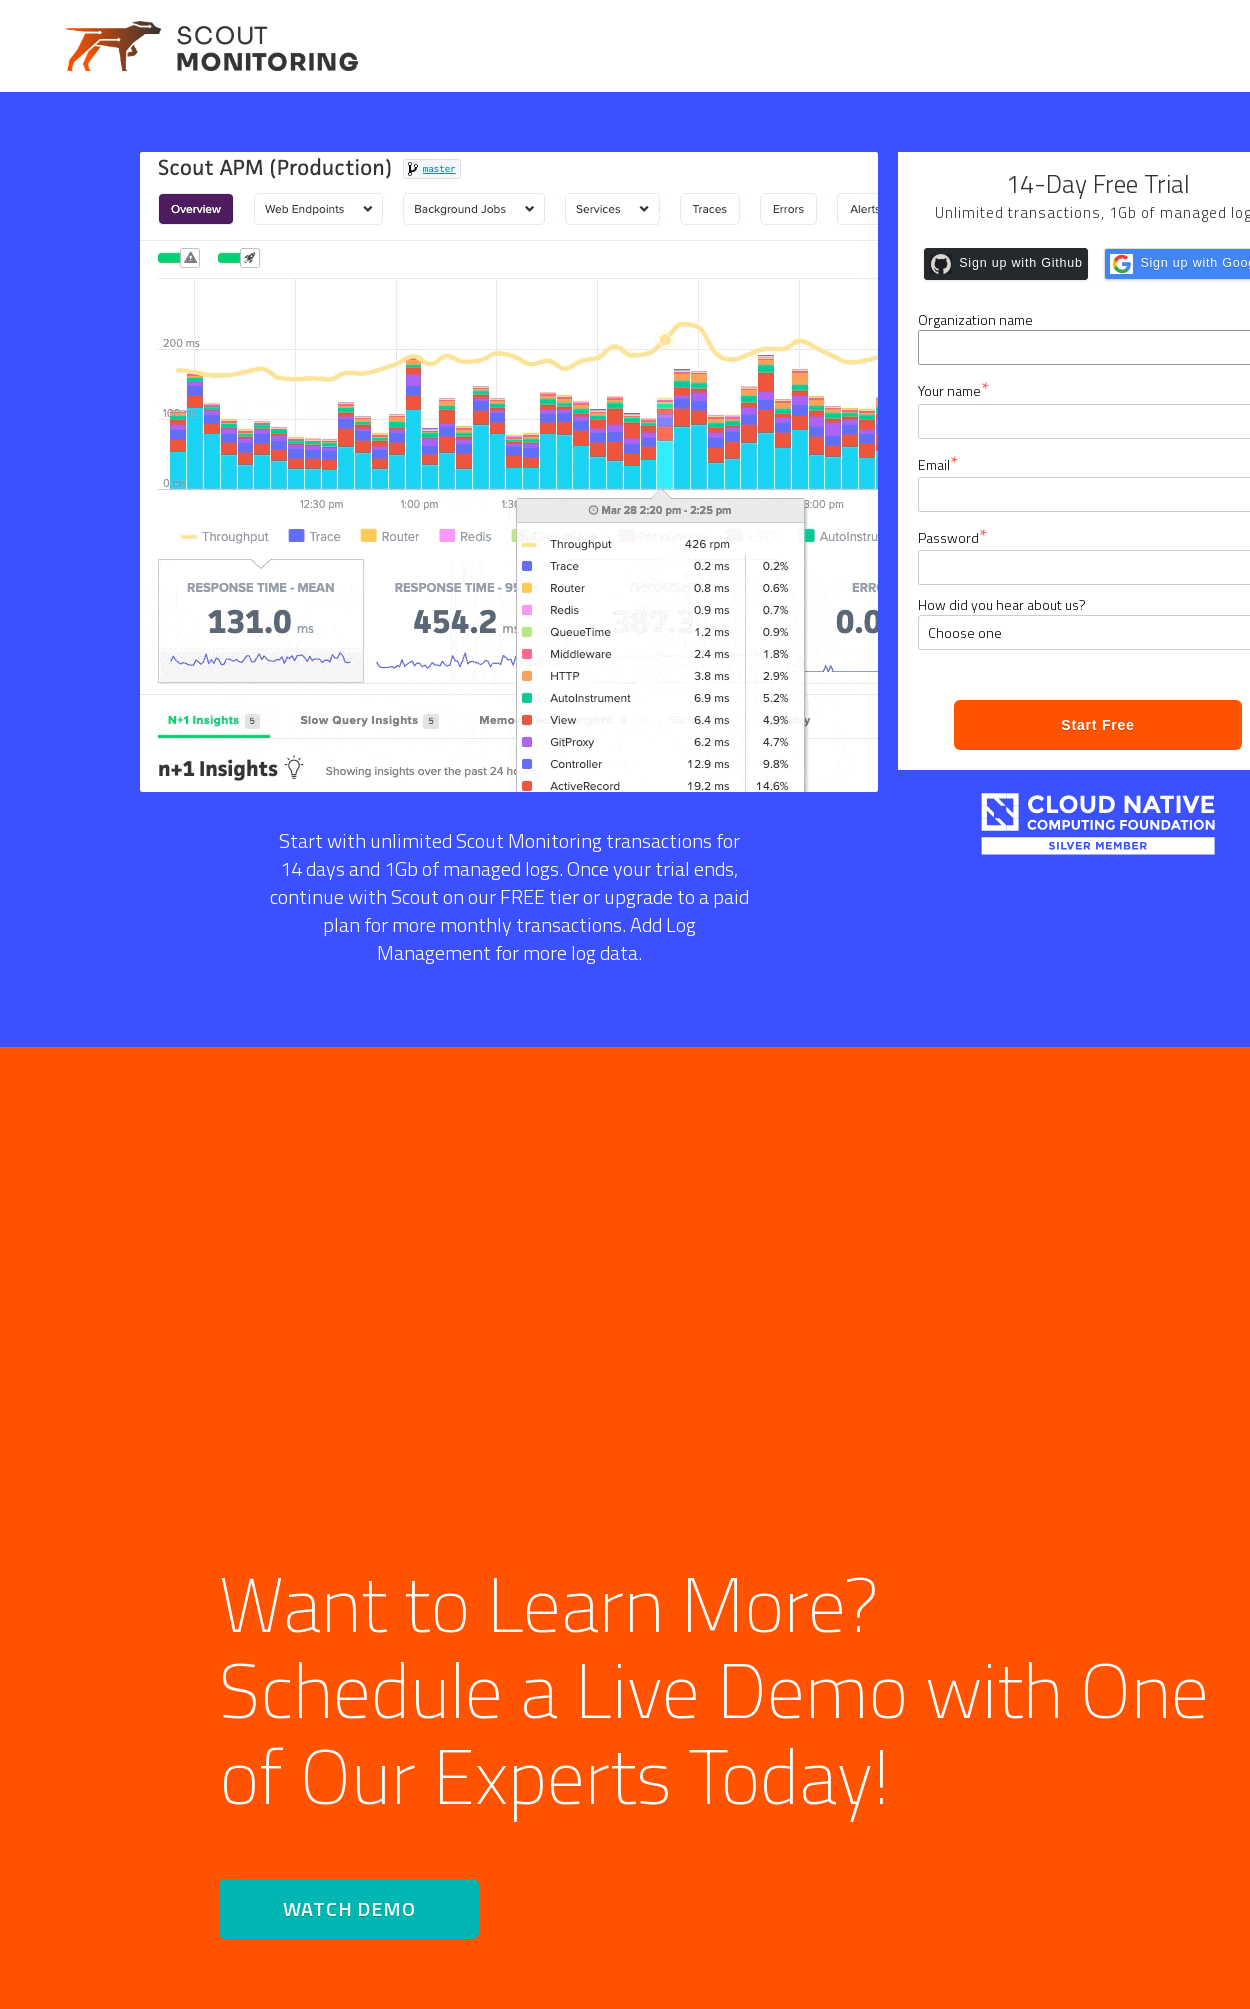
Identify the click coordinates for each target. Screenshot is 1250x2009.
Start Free (1097, 725)
